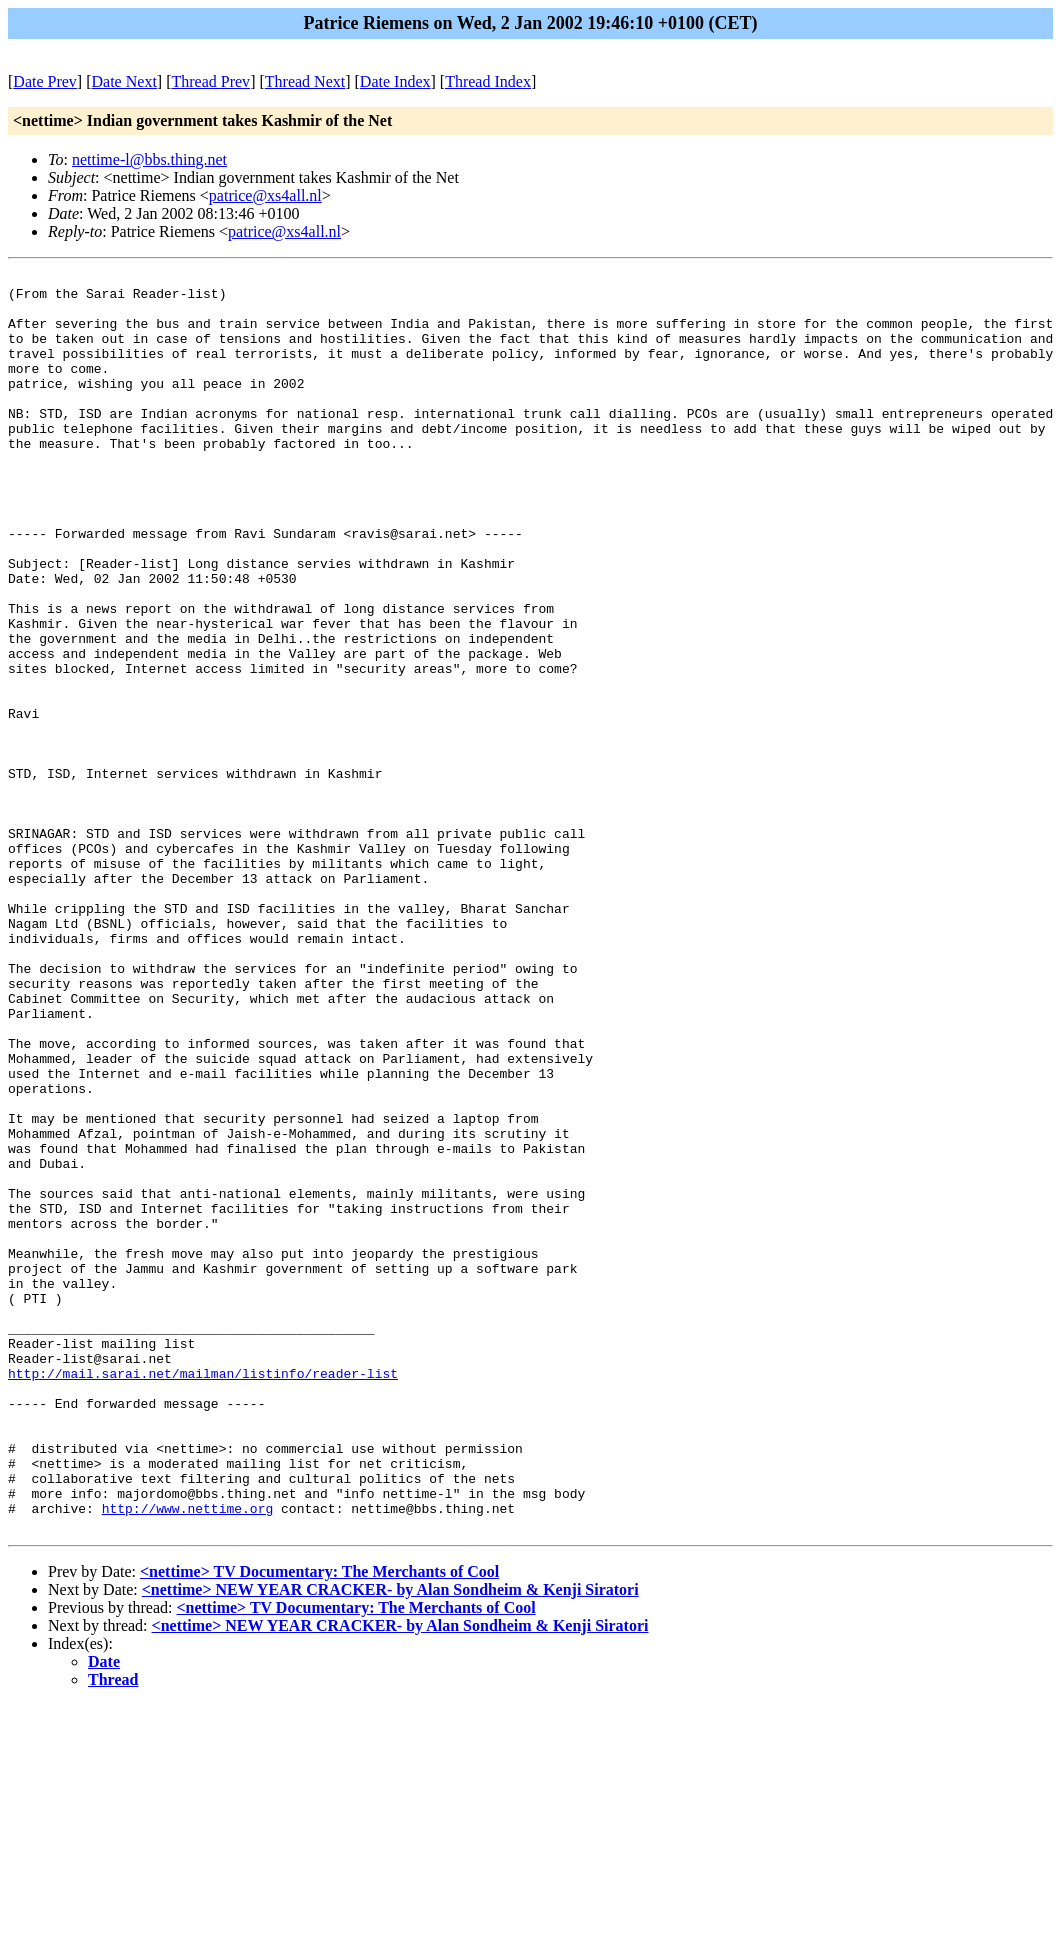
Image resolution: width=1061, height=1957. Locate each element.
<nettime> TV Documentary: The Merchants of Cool (319, 1823)
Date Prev (45, 81)
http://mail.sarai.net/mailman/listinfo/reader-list (203, 1595)
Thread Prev (210, 81)
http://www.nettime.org (188, 1757)
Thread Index (488, 81)
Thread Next (305, 81)
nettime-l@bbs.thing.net (149, 159)
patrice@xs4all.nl (265, 195)
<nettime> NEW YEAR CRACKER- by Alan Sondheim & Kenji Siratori (390, 1841)
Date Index (395, 81)
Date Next (124, 81)
